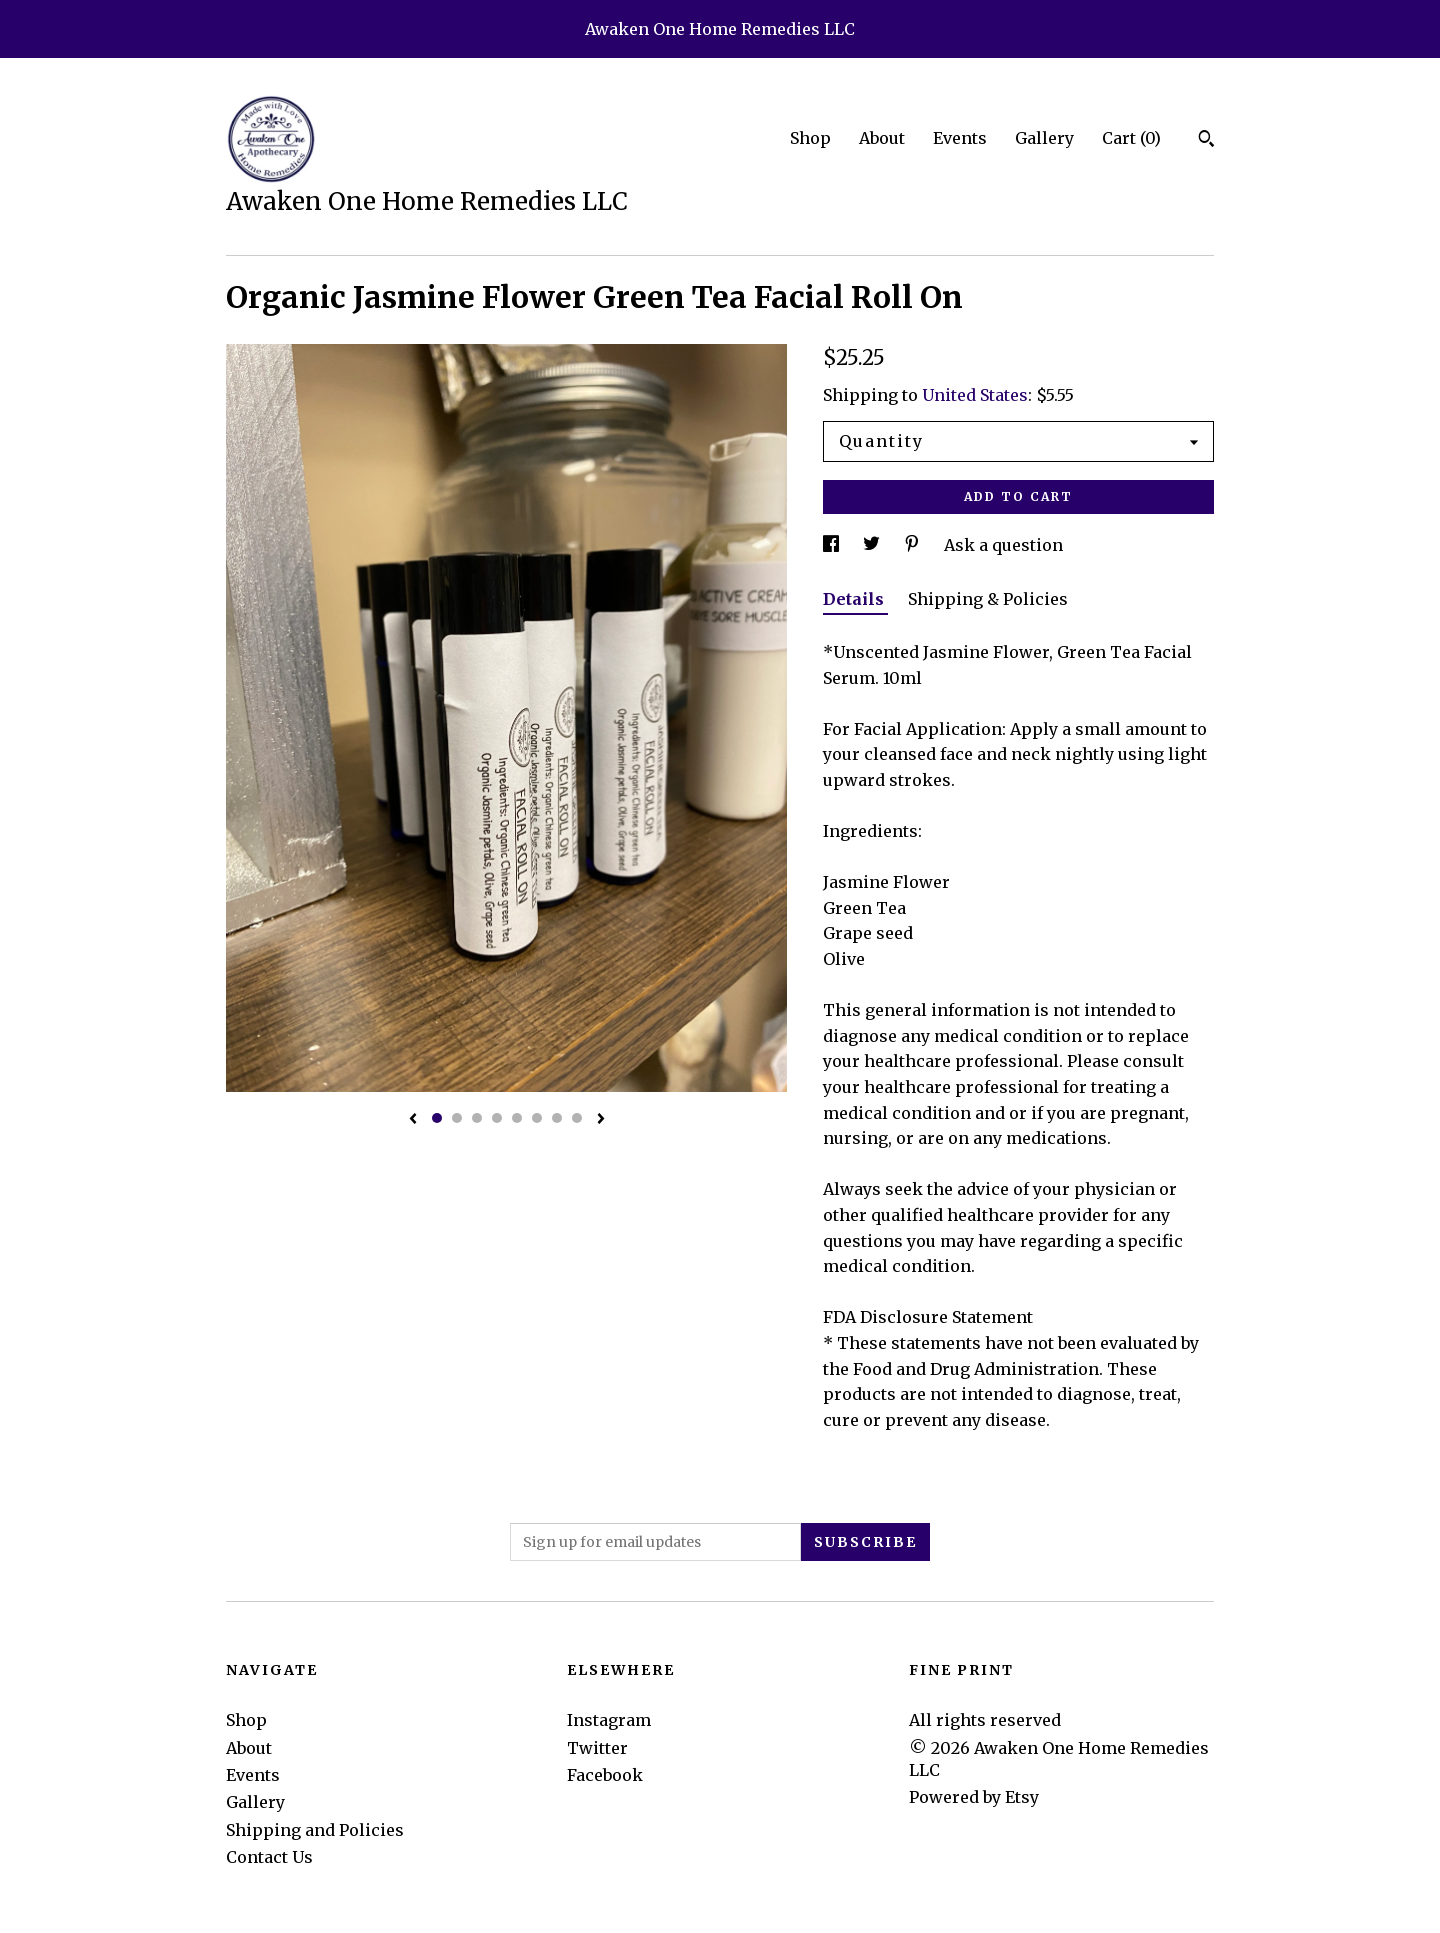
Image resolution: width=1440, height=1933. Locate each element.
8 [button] (577, 1118)
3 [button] (477, 1118)
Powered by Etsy (974, 1797)
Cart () (1131, 138)
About (882, 138)
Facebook (605, 1775)
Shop (810, 138)
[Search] (1206, 141)
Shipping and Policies (315, 1830)
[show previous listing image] (413, 1120)
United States (975, 395)
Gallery (1044, 138)
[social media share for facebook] (833, 545)
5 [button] (517, 1118)
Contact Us (269, 1857)
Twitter (597, 1748)
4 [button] (497, 1118)
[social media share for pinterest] (914, 545)
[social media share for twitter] (873, 545)
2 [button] (457, 1118)
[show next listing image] (601, 1120)
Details (855, 599)
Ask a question (1003, 545)
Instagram (609, 1720)
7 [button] (557, 1118)
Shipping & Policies (988, 599)
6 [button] (537, 1118)
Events (960, 138)
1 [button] (437, 1118)
